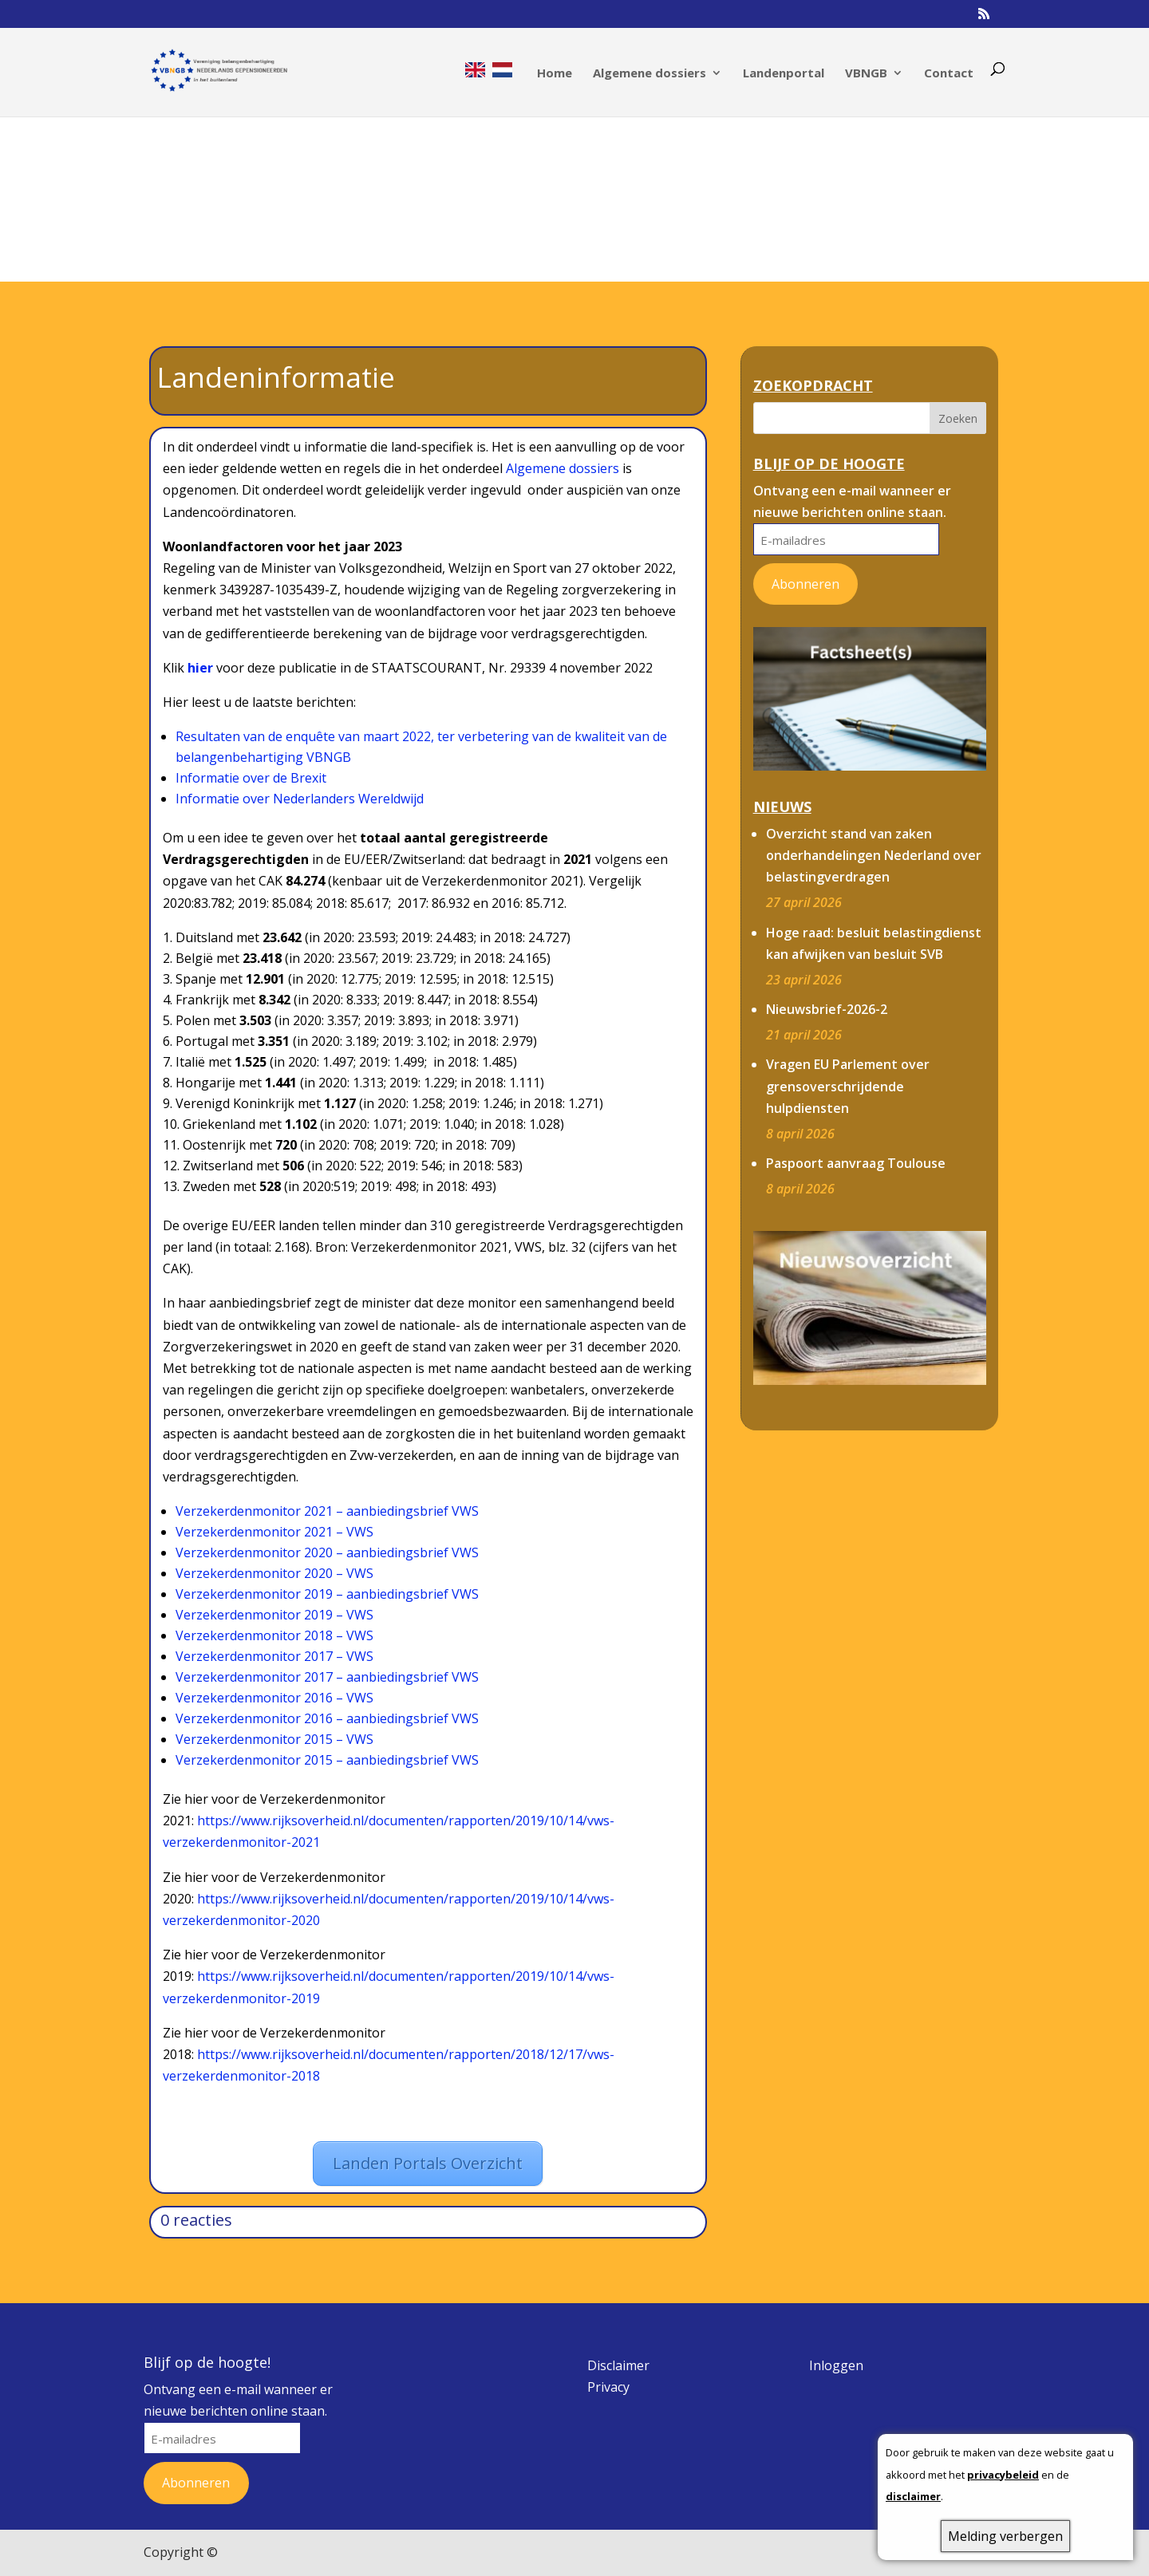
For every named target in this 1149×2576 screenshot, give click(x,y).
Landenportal (783, 74)
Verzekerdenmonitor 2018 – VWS (274, 1635)
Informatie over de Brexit (251, 778)
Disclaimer (618, 2365)
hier (200, 668)
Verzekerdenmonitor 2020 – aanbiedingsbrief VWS (327, 1552)
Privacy (608, 2387)
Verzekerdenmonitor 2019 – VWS (274, 1614)
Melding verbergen (1005, 2536)
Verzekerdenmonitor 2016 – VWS (274, 1697)
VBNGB (866, 74)
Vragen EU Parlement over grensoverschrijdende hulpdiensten (848, 1085)
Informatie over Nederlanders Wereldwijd (300, 798)
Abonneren (805, 584)
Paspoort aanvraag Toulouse (856, 1163)
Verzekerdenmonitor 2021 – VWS (274, 1531)
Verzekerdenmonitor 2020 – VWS (274, 1573)
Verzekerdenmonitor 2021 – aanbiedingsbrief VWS (327, 1511)
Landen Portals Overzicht (428, 2163)
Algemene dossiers (649, 74)
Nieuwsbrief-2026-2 (826, 1009)
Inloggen (836, 2365)
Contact (948, 74)
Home (554, 74)
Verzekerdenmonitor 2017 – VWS (274, 1656)
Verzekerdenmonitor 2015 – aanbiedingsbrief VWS (327, 1760)
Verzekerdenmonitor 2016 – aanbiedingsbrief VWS (327, 1718)
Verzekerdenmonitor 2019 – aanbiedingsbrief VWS (327, 1594)
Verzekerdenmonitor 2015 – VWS (274, 1739)
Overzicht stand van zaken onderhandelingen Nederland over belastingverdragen (873, 855)
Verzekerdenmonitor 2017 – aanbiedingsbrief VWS (327, 1677)
